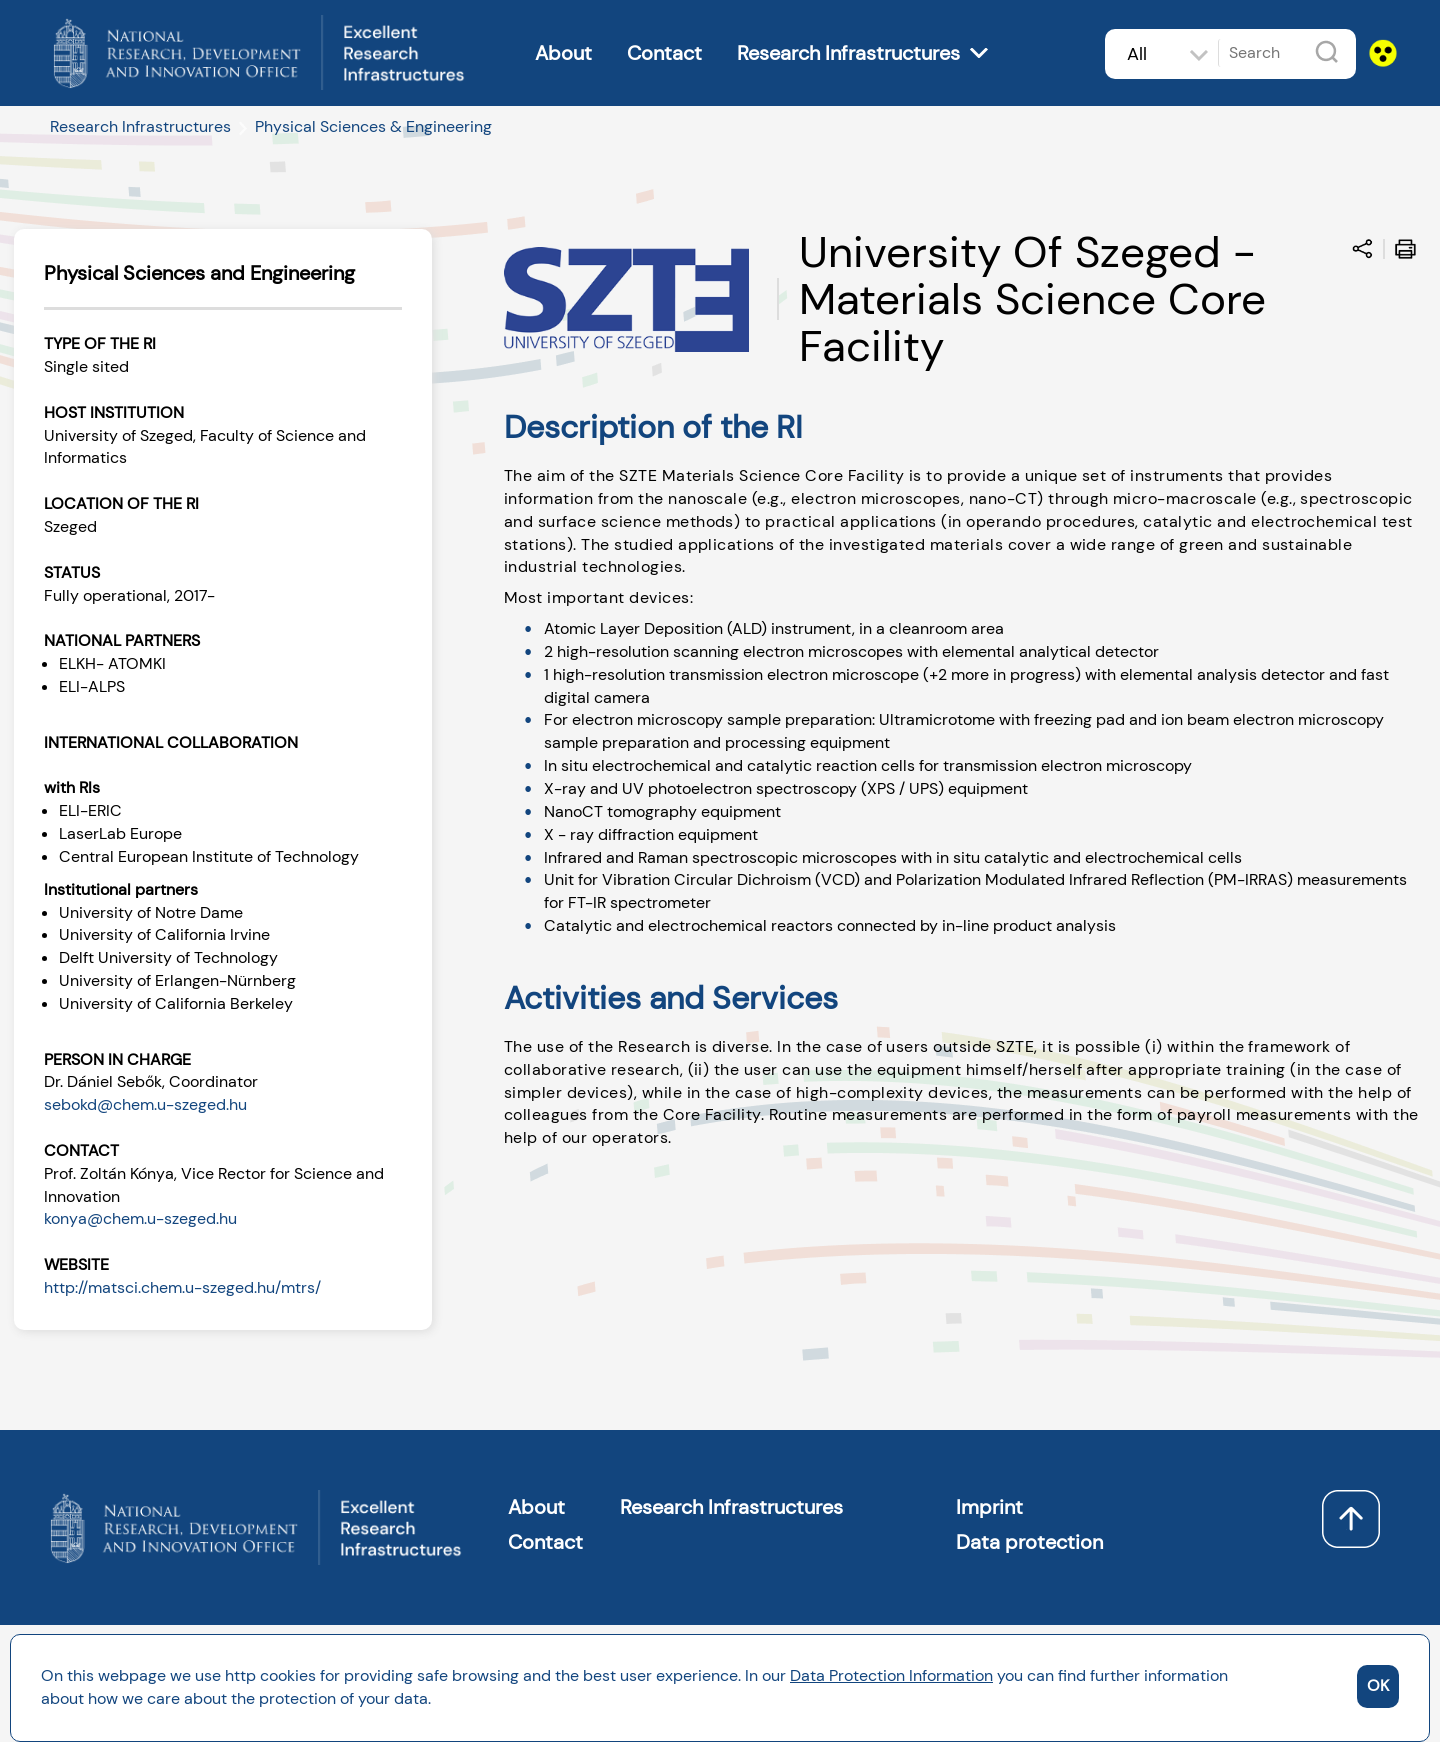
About (563, 53)
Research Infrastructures (848, 53)
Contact (664, 53)
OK (1378, 1685)
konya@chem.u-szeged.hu (140, 1218)
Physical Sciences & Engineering (373, 126)
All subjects (1150, 67)
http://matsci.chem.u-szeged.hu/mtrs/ (182, 1287)
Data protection (1029, 1542)
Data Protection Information (891, 1675)
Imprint (989, 1507)
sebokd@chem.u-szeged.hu (145, 1104)
